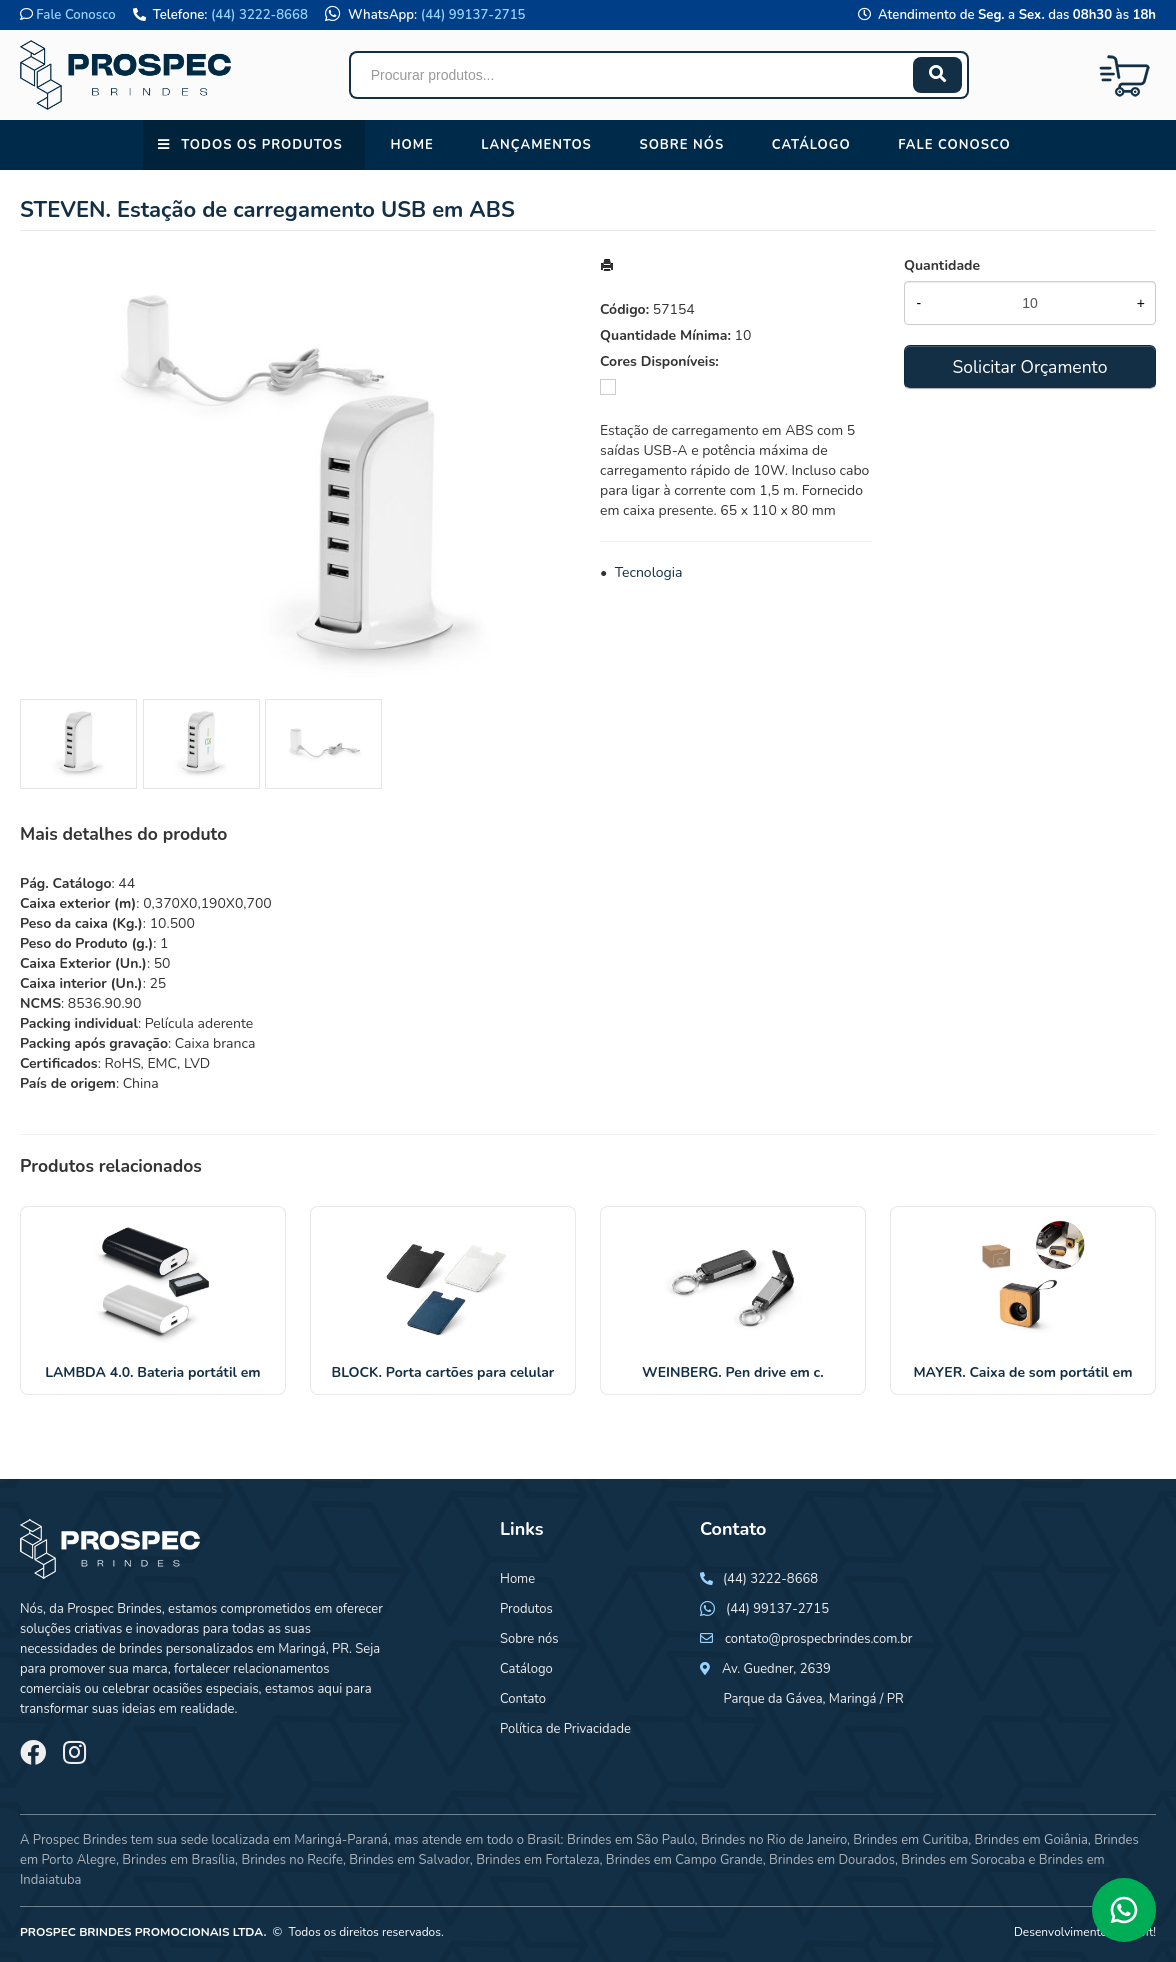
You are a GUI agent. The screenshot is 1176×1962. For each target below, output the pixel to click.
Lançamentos (536, 145)
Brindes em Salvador (409, 1860)
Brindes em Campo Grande (684, 1860)
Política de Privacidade (565, 1729)
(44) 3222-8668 (259, 15)
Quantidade (942, 265)
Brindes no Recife (291, 1860)
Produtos (526, 1609)
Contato (523, 1699)
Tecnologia (649, 572)
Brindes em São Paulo (631, 1840)
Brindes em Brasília (178, 1860)
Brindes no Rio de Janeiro (774, 1840)
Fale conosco (954, 145)
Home (411, 145)
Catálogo (811, 145)
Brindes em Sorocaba (963, 1860)
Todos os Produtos (261, 145)
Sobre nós (681, 145)
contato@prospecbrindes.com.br (819, 1639)
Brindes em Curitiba (910, 1840)
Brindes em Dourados (832, 1860)
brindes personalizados (185, 1649)
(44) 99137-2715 (473, 15)
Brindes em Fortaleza (537, 1860)
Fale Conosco (75, 15)
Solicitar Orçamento (1029, 367)
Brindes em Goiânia (1031, 1840)
